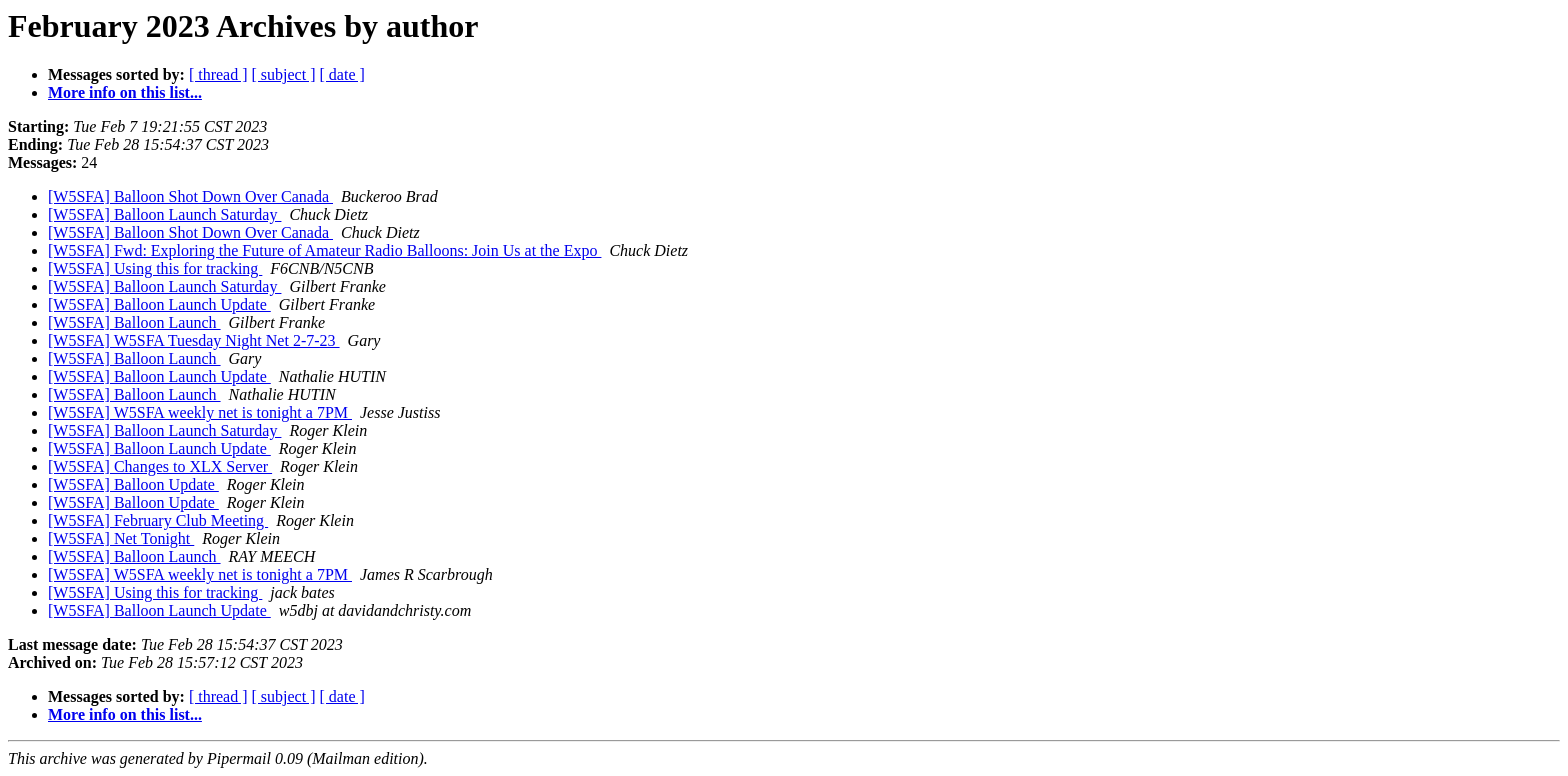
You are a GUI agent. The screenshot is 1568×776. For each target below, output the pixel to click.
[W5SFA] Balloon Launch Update (159, 304)
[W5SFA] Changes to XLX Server (160, 466)
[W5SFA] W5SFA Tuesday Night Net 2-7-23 (194, 340)
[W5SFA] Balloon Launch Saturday (164, 214)
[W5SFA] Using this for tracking (155, 268)
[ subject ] (284, 74)
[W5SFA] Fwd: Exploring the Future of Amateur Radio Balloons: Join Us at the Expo (324, 250)
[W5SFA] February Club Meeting (158, 520)
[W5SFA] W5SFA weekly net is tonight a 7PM (200, 412)
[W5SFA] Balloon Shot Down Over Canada (190, 196)
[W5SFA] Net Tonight (121, 538)
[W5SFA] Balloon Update (133, 484)
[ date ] (342, 74)
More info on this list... (125, 92)
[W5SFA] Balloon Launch (134, 322)
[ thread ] (218, 74)
